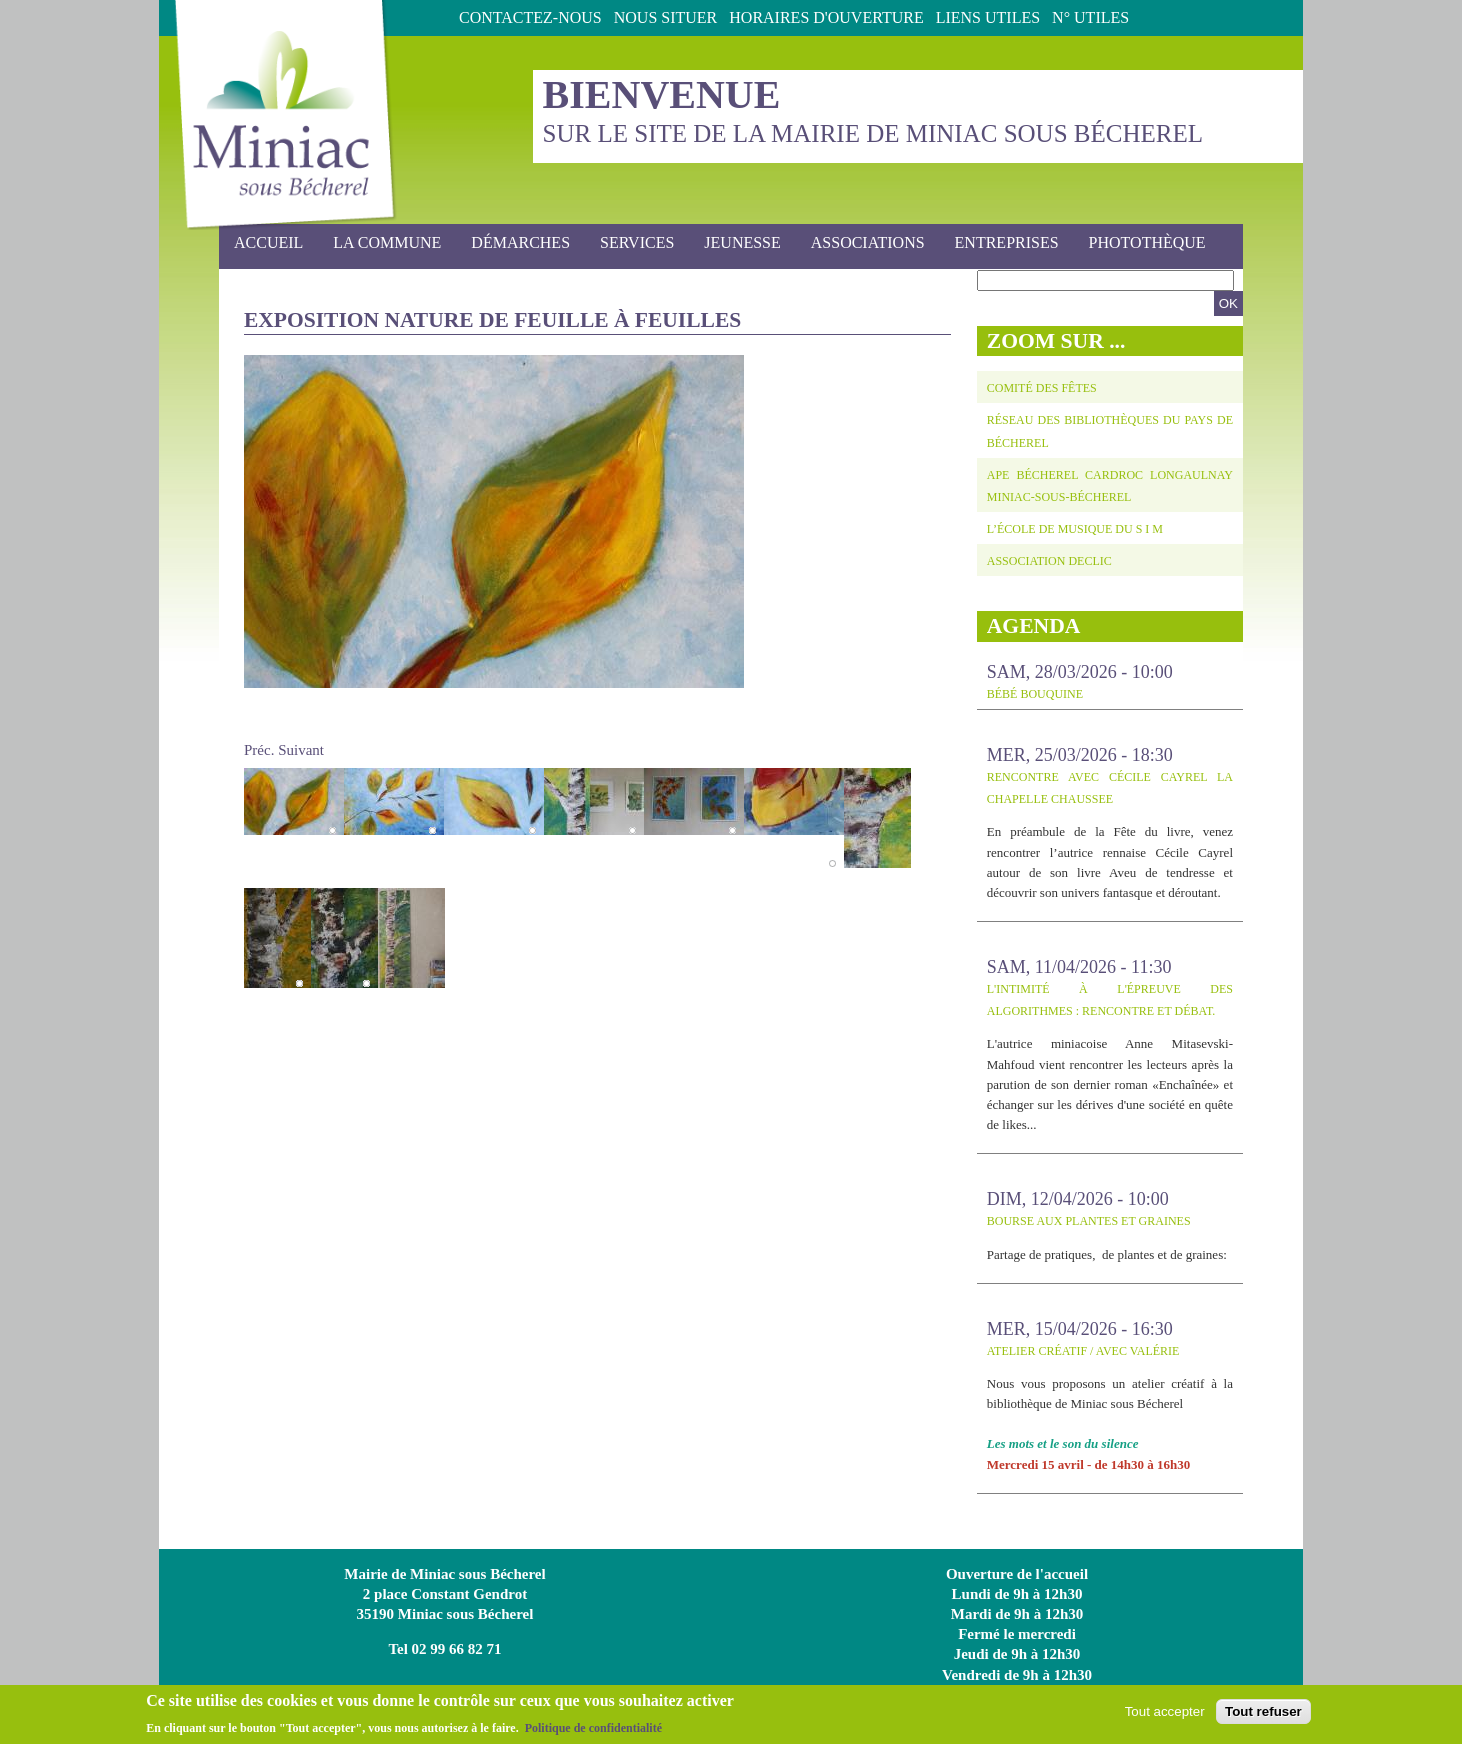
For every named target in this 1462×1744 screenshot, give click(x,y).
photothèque (1147, 242)
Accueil (268, 242)
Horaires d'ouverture (826, 17)
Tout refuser (1263, 1715)
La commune (381, 243)
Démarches (514, 243)
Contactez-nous (530, 17)
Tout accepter (1165, 1715)
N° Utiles (1090, 17)
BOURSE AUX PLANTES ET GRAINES (1089, 1221)
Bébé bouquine (1035, 694)
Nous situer (666, 17)
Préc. (259, 750)
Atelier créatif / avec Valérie (1083, 1351)
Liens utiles (988, 17)
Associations (868, 242)
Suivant (301, 750)
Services (631, 243)
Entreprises (1007, 242)
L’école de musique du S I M (1075, 529)
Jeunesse (736, 243)
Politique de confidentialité (593, 1732)
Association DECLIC (1049, 561)
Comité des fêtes (1042, 388)
